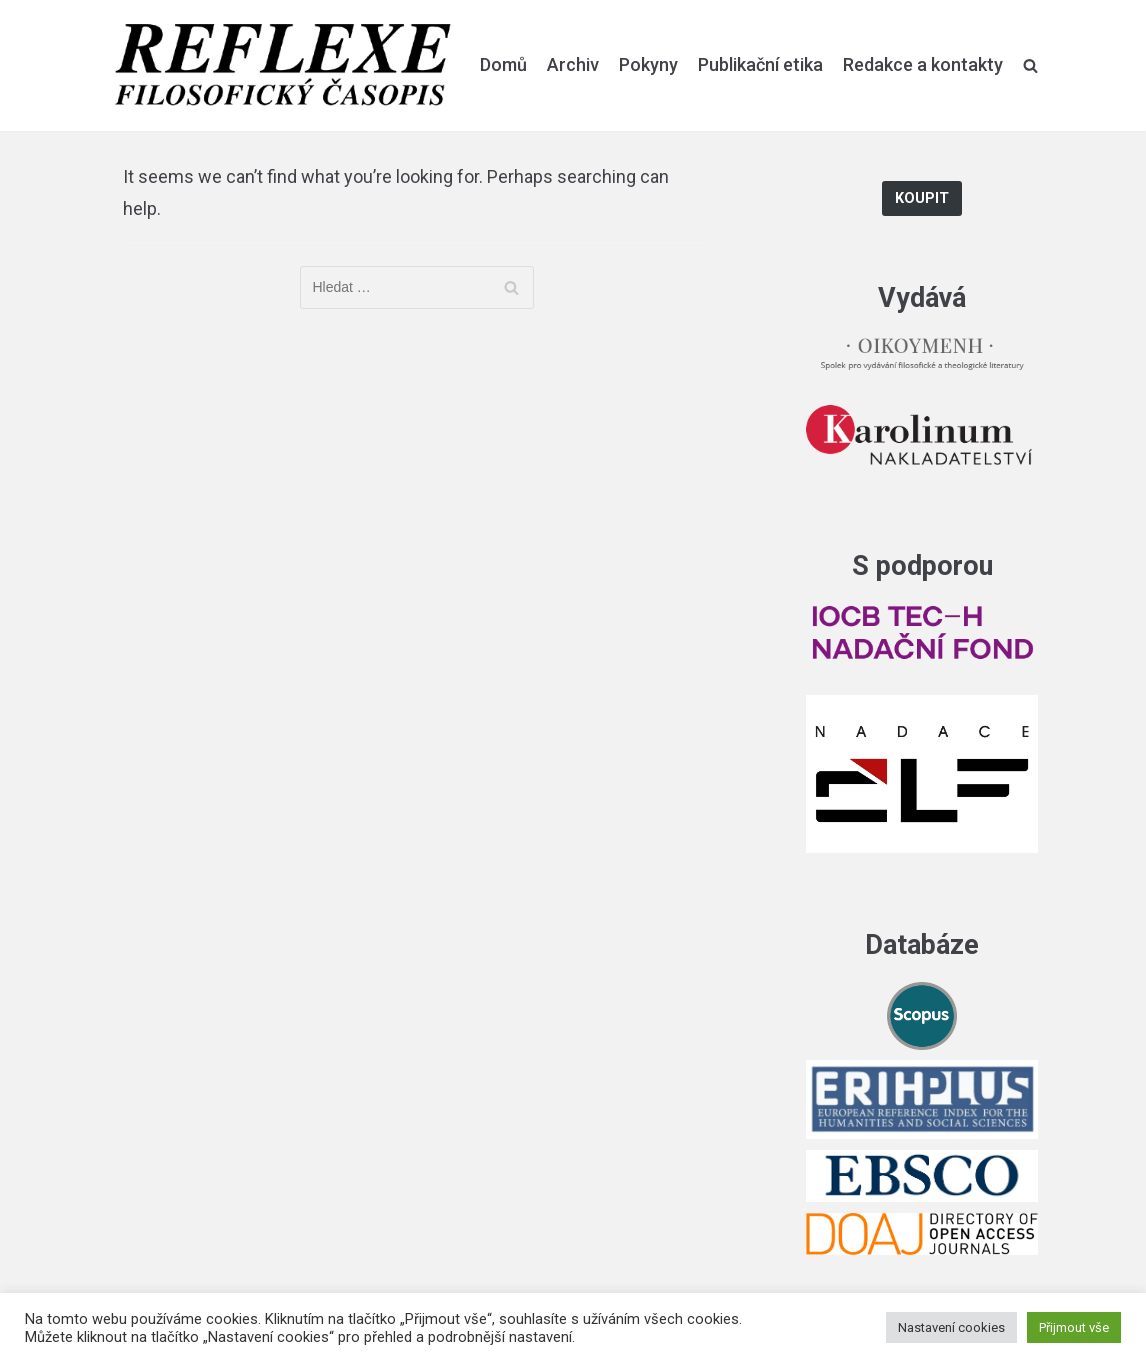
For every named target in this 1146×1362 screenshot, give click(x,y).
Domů (503, 64)
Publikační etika (760, 64)
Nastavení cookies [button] (951, 1327)
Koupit (922, 198)
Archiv (573, 64)
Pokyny (648, 64)
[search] (1030, 65)
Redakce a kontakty (923, 64)
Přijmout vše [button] (1074, 1327)
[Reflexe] (283, 65)
